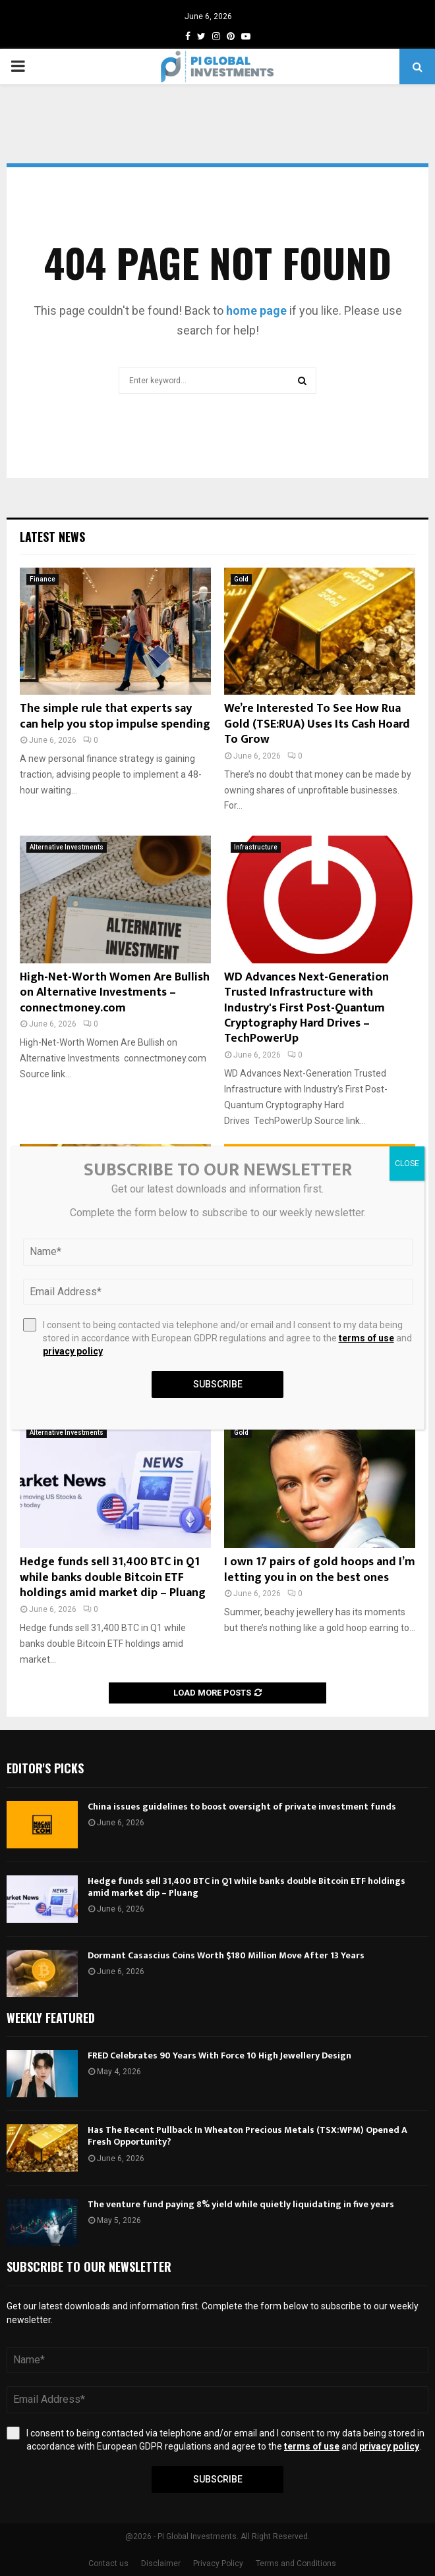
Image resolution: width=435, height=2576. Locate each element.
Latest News (52, 536)
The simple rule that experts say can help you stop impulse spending (115, 716)
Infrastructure (255, 847)
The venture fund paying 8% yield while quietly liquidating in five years (241, 2204)
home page (256, 310)
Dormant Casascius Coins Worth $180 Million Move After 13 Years (226, 1955)
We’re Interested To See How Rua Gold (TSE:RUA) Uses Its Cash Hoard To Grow (317, 724)
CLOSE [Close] (407, 1163)
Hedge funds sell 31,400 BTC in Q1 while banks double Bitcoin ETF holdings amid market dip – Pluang (113, 1577)
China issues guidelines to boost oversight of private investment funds (242, 1806)
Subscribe (218, 2479)
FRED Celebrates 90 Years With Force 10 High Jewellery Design (219, 2055)
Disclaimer (161, 2563)
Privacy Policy (218, 2563)
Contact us (108, 2563)
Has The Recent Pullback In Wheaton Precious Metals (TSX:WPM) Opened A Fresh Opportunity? (247, 2135)
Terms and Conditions (296, 2563)
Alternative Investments (66, 847)
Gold (241, 579)
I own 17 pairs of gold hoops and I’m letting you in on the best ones (319, 1569)
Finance (42, 579)
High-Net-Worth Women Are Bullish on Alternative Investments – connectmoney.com (115, 992)
